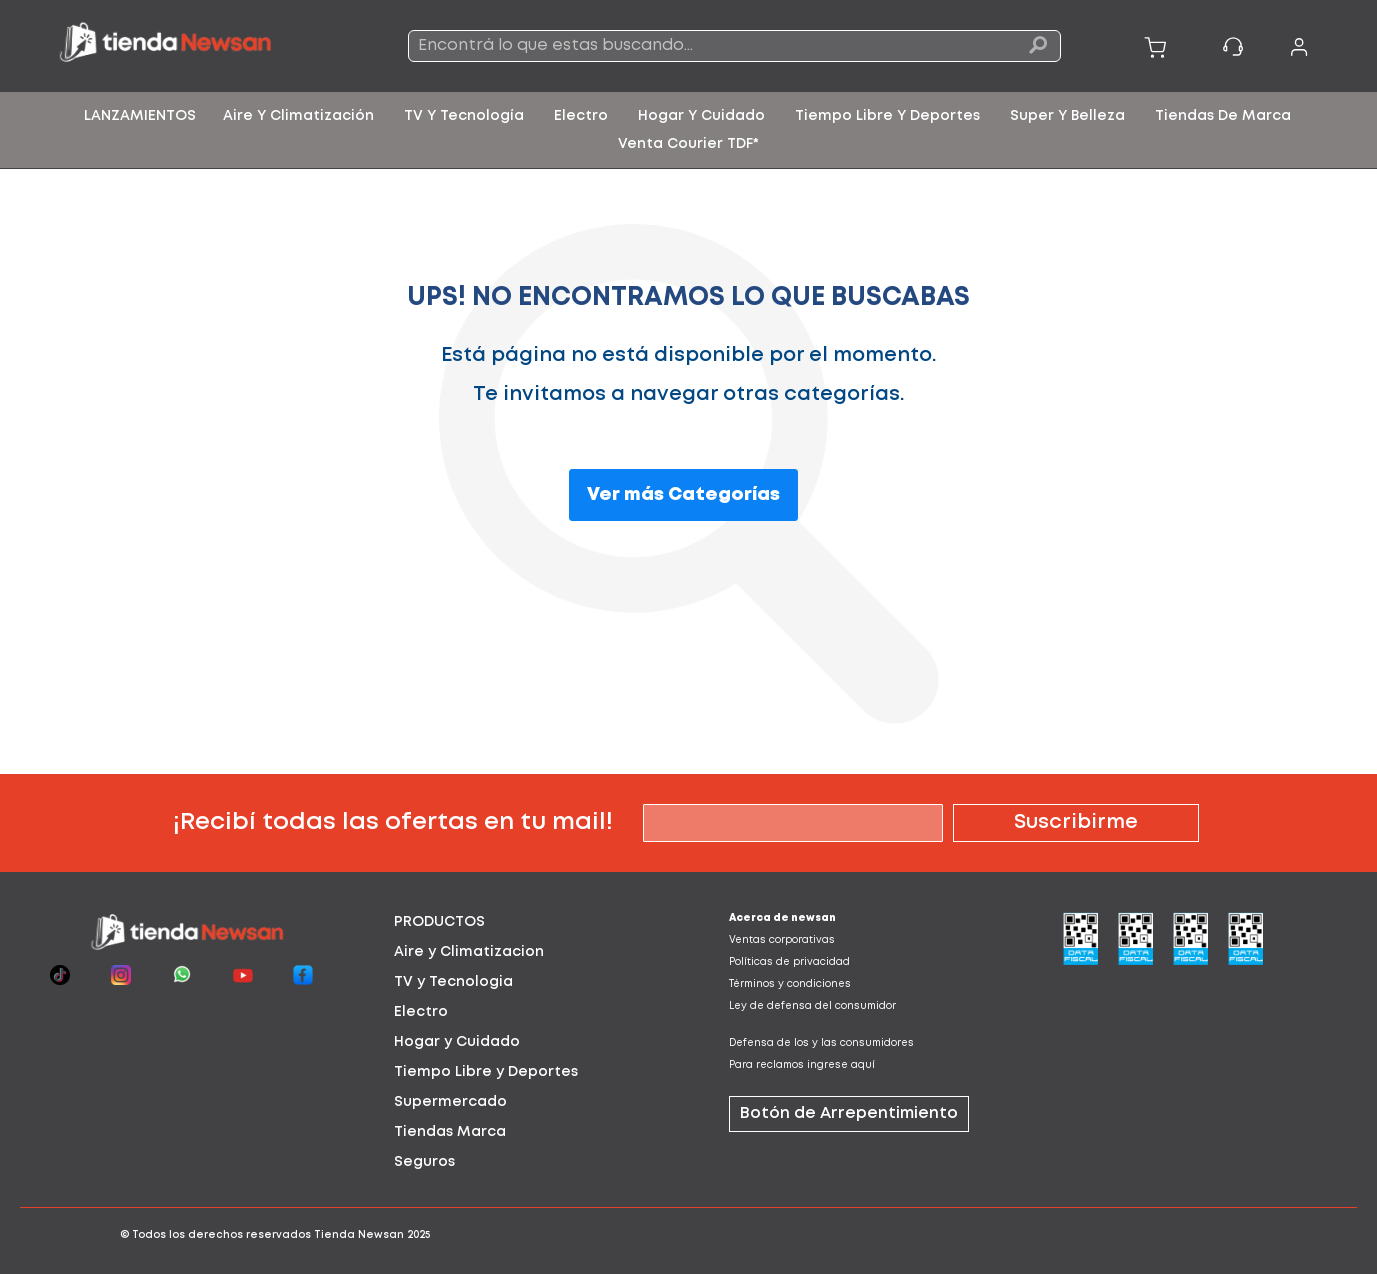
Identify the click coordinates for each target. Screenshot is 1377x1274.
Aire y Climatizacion (469, 952)
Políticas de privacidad (789, 962)
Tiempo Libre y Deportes (486, 1072)
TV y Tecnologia (453, 982)
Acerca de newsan (782, 918)
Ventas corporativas (782, 940)
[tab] (521, 922)
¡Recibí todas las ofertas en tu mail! (393, 822)
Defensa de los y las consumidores (821, 1043)
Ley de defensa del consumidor (812, 1006)
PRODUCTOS (439, 922)
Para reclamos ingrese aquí (802, 1065)
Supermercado (450, 1102)
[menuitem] (140, 116)
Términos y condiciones (790, 984)
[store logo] (188, 46)
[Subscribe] (1076, 823)
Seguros (424, 1162)
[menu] (688, 130)
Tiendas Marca (450, 1132)
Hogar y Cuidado (457, 1042)
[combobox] (735, 46)
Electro (421, 1012)
